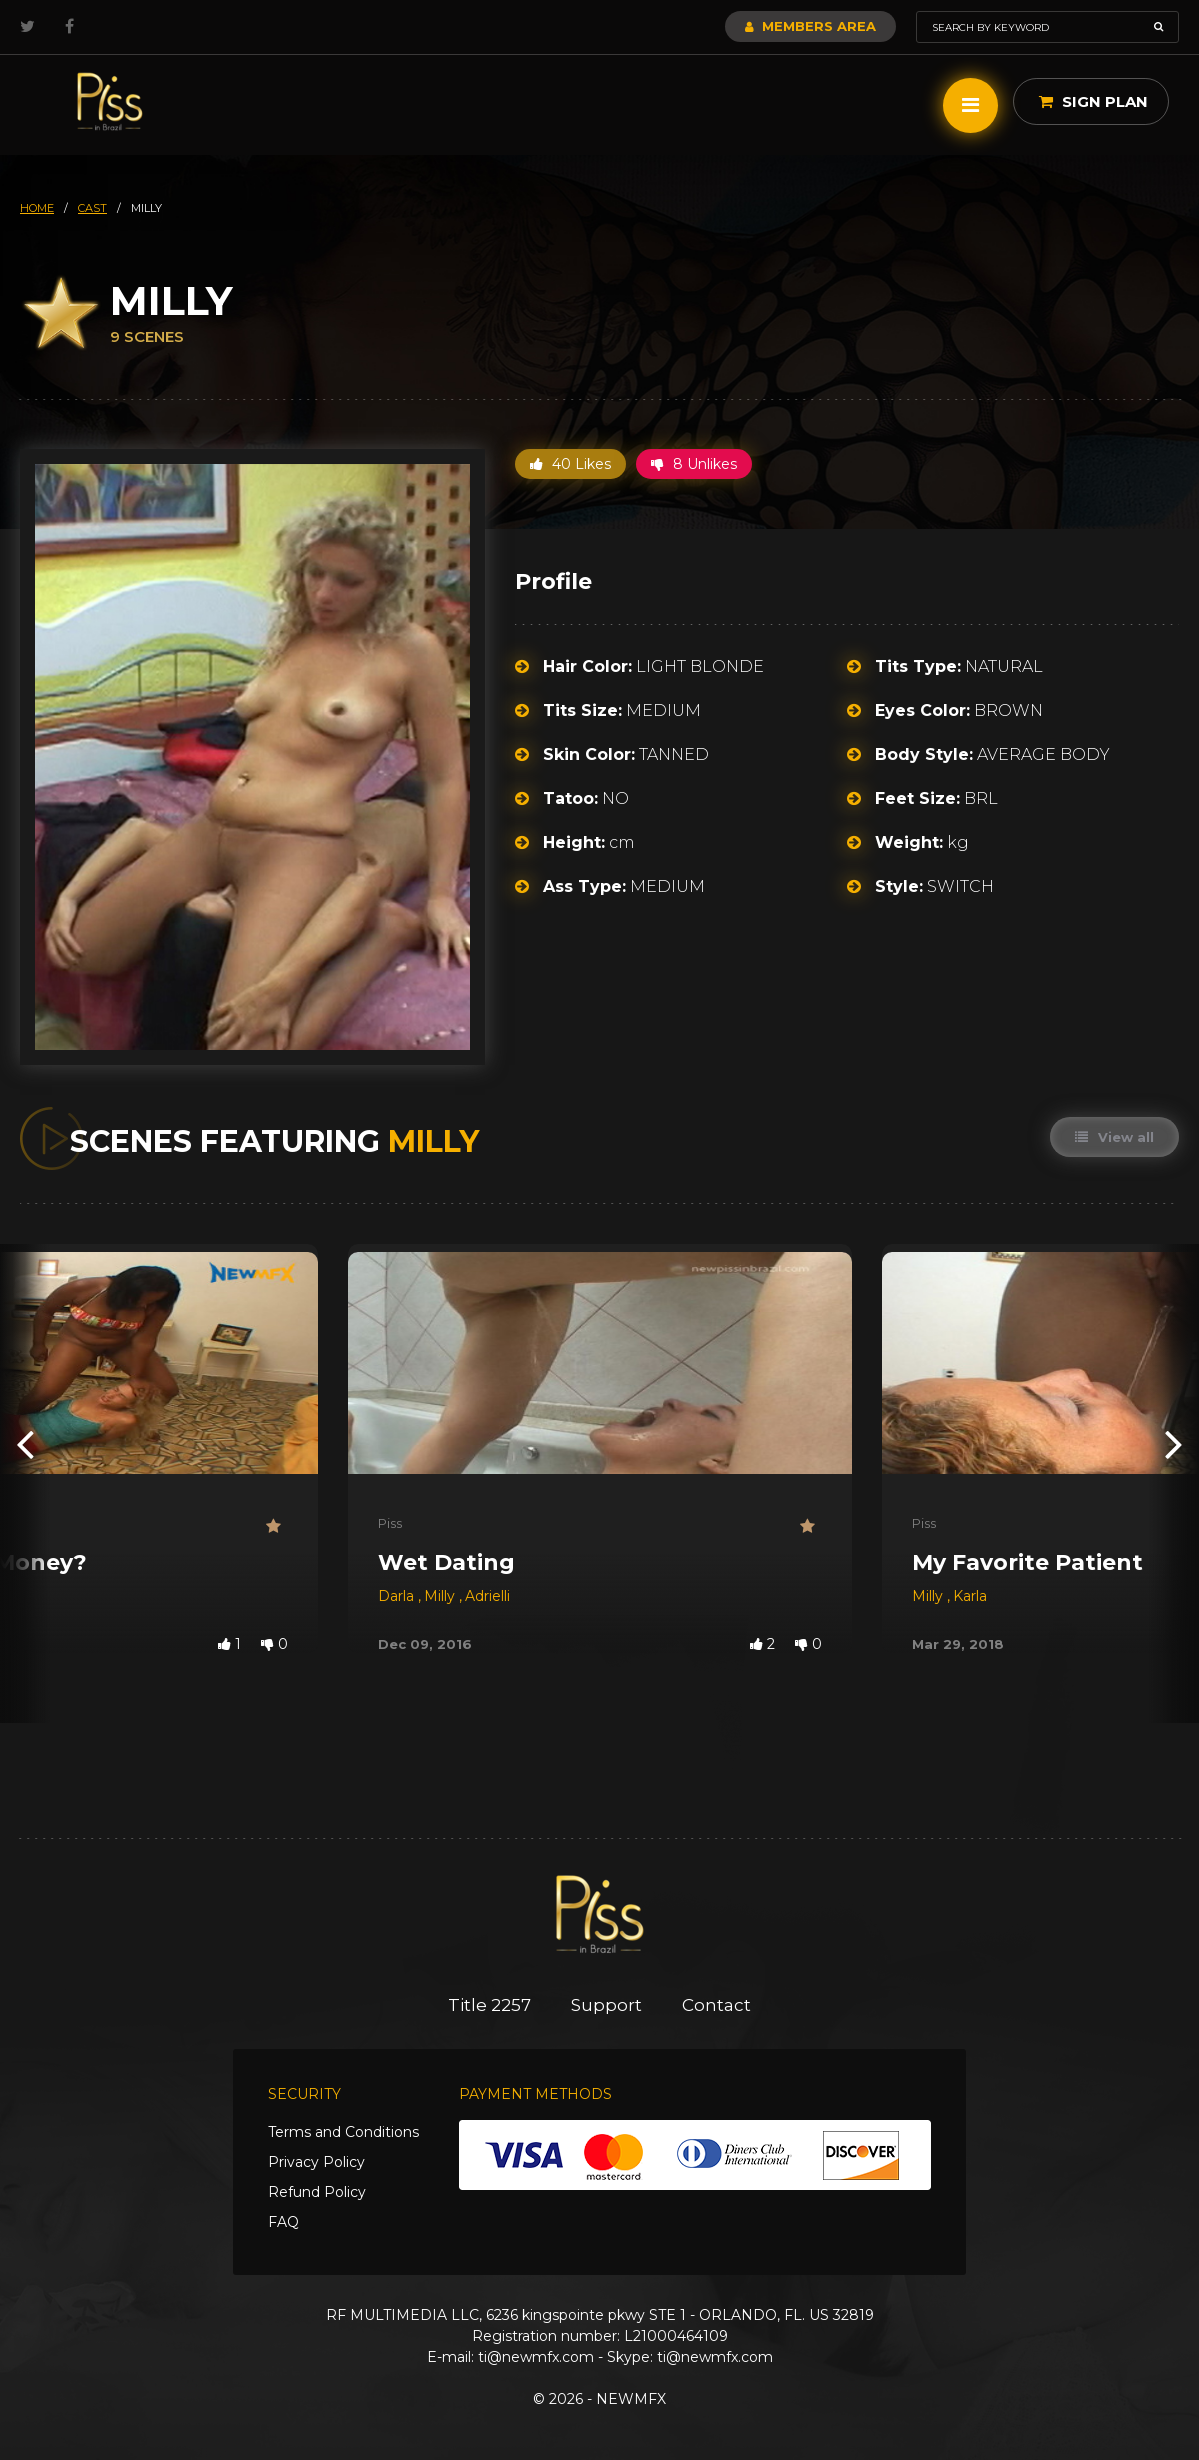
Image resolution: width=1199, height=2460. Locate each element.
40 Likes (570, 464)
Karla (970, 1596)
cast (92, 208)
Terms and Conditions (343, 2132)
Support (606, 2005)
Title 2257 (489, 2005)
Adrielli (487, 1596)
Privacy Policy (316, 2162)
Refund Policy (317, 2192)
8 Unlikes (694, 464)
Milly (441, 1596)
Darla (398, 1596)
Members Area (810, 26)
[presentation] (25, 1443)
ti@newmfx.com (536, 2357)
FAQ (283, 2222)
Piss (390, 1523)
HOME (37, 208)
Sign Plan (1093, 101)
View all (1114, 1137)
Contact (716, 2005)
